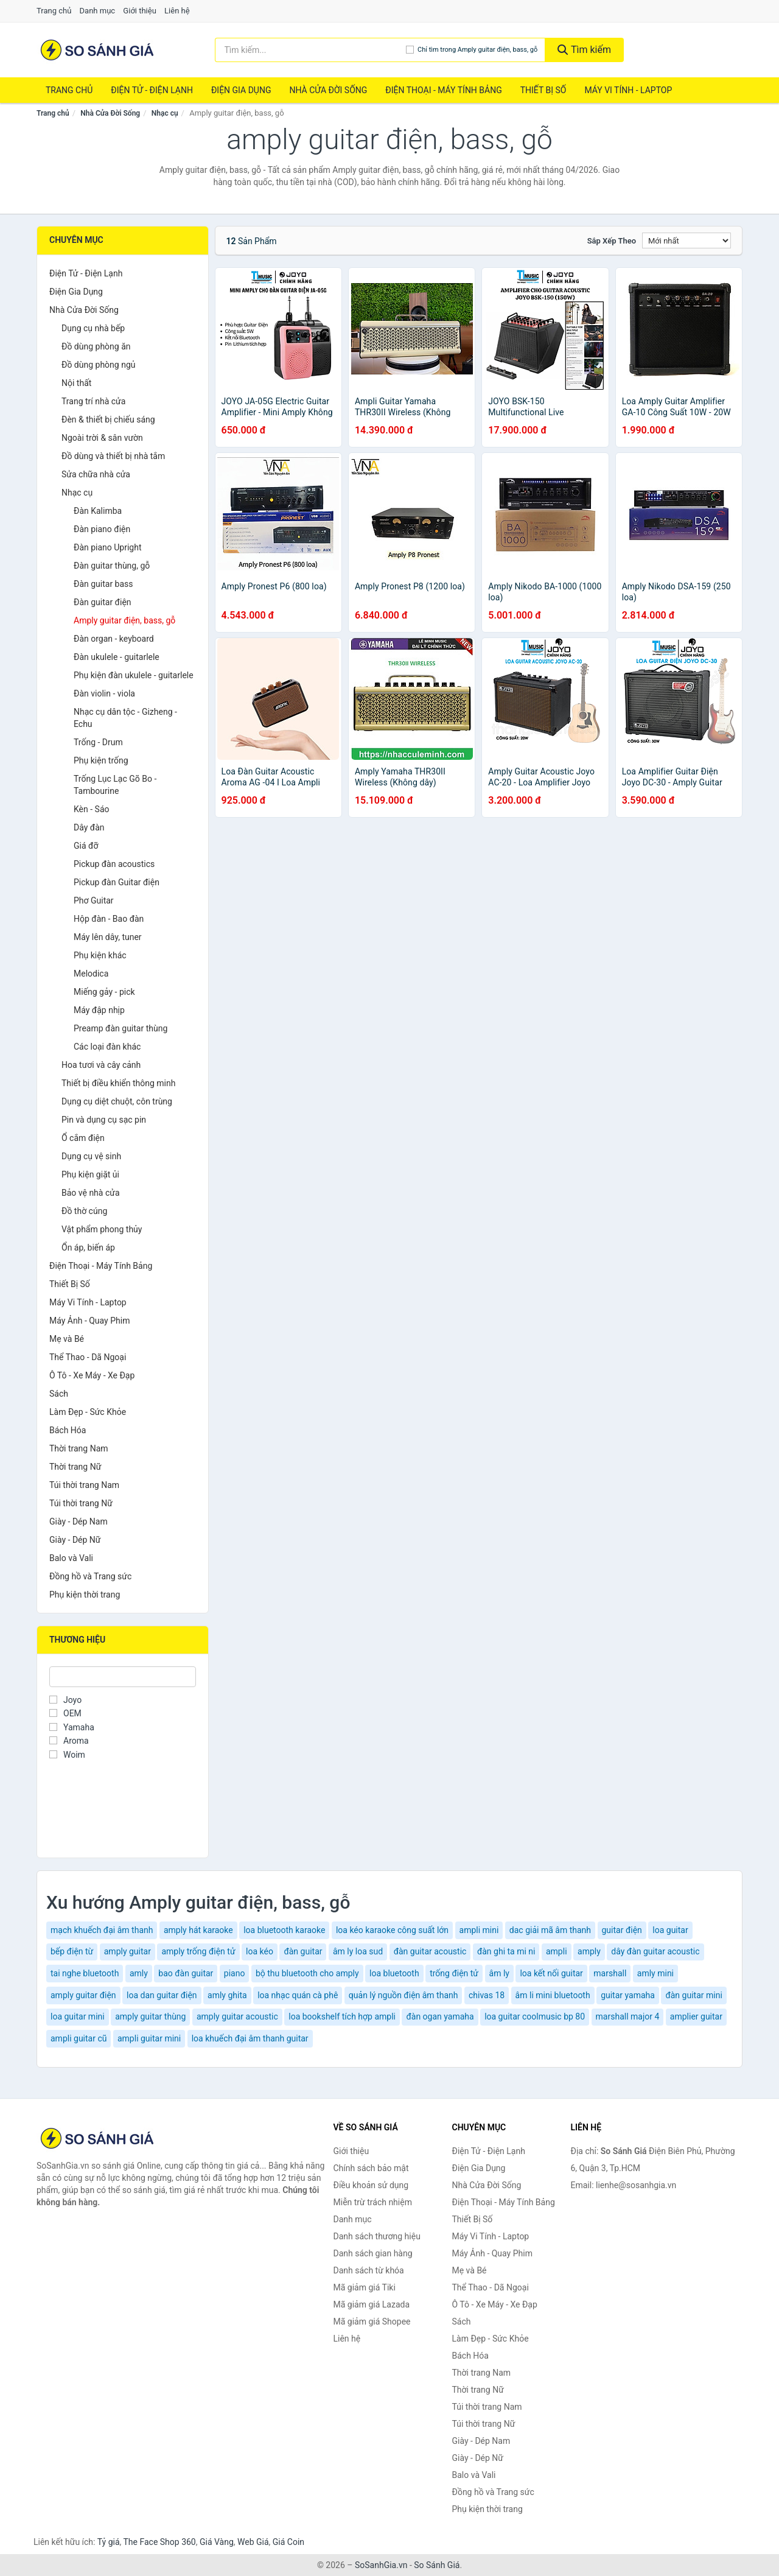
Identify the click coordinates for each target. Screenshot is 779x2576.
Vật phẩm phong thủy (101, 1229)
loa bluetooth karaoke (284, 1930)
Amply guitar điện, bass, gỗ (124, 620)
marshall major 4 (628, 2016)
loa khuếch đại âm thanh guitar (250, 2038)
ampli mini (479, 1930)
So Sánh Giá (436, 2565)
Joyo (65, 1700)
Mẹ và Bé (66, 1339)
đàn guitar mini (693, 1995)
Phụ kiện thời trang (84, 1594)
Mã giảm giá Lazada (372, 2304)
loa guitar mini (78, 2016)
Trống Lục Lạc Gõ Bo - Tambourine (115, 785)
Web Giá (253, 2542)
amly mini (655, 1973)
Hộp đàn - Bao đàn (109, 919)
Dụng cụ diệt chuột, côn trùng (116, 1101)
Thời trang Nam (78, 1448)
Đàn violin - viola (104, 693)
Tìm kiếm (584, 49)
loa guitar (670, 1930)
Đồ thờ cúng (84, 1211)
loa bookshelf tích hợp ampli (342, 2016)
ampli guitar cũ (79, 2038)
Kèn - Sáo (92, 809)
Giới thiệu (139, 10)
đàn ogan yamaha (439, 2016)
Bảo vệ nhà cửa (90, 1193)
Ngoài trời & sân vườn (102, 438)
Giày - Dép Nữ (75, 1540)
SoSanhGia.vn (381, 2565)
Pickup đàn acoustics (114, 864)
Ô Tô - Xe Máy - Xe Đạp (91, 1375)
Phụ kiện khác (100, 955)
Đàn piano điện (102, 529)
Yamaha (71, 1727)
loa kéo (259, 1951)
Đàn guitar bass (103, 584)
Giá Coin (288, 2542)
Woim (67, 1755)
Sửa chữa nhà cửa (95, 474)
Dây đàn (89, 827)
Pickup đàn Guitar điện (116, 882)
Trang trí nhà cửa (93, 401)
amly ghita (227, 1995)
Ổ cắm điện (83, 1138)
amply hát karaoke (198, 1930)
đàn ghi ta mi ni (506, 1951)
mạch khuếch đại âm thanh (102, 1930)
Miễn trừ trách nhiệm (373, 2202)
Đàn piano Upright (108, 547)
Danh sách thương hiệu (377, 2236)
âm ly (499, 1973)
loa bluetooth (394, 1973)
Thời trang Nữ (75, 1467)
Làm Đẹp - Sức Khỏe (87, 1412)
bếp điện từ (72, 1951)
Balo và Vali (71, 1558)
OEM (65, 1713)
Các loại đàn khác (107, 1046)
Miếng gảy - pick (104, 992)
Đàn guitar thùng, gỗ (112, 565)
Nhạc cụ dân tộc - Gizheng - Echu (125, 718)
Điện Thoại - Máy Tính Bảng (443, 90)
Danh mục (98, 10)
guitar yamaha (628, 1995)
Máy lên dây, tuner (108, 937)
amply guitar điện (83, 1995)
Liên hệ (177, 10)
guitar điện (622, 1930)
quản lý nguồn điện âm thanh (403, 1995)
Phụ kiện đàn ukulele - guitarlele (134, 675)
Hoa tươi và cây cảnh (101, 1065)
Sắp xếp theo (611, 240)
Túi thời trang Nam (84, 1485)
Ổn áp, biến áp (88, 1247)
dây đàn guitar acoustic (655, 1951)
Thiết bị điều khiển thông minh (118, 1083)
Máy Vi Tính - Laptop (628, 90)
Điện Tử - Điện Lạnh (152, 90)
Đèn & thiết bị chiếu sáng (108, 419)
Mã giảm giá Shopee (372, 2321)
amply (589, 1951)
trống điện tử (454, 1973)
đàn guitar (303, 1951)
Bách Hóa (67, 1430)
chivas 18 (487, 1995)
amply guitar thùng (150, 2016)
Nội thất (76, 383)
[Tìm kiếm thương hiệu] (311, 50)
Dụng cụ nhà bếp (93, 328)
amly (139, 1973)
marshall (609, 1973)
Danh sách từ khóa (369, 2270)
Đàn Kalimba (98, 511)
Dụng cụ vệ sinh (91, 1156)
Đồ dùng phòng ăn (96, 346)
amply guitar (127, 1951)
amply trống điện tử (198, 1951)
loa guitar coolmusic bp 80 (534, 2016)
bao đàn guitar (185, 1973)
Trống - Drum (98, 742)
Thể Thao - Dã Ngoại (87, 1357)
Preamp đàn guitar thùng (120, 1028)
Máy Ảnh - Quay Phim (89, 1320)
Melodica (91, 973)
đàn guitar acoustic (430, 1951)
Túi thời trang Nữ (81, 1503)
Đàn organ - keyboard (114, 639)
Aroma (69, 1741)
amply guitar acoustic (237, 2016)
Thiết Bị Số (543, 90)
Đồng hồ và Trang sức (90, 1576)
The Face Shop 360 (159, 2542)
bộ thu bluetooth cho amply (307, 1973)
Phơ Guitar (94, 900)
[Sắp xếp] (686, 240)
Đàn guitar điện (102, 602)
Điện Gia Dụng (241, 90)
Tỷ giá (108, 2542)
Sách (58, 1394)
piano (234, 1973)
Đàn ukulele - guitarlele (116, 657)
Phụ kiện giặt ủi (90, 1174)
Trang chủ (54, 10)
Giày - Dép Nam (78, 1521)
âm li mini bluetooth (552, 1995)
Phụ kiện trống (101, 760)
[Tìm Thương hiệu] (122, 1676)
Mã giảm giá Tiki (365, 2287)
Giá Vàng (217, 2542)
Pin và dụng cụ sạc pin (103, 1120)
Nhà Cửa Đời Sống (328, 90)
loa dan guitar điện (162, 1995)
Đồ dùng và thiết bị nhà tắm (113, 456)
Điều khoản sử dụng (371, 2185)
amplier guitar (696, 2016)
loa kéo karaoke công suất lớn (392, 1930)
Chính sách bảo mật (371, 2168)
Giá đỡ (86, 846)
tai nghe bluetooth (85, 1973)
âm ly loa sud (358, 1951)
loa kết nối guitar (551, 1973)
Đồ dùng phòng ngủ (98, 365)
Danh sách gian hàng (373, 2253)
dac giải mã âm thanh (550, 1930)
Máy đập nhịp (99, 1010)
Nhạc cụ (165, 113)
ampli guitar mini (149, 2038)
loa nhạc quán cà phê (297, 1995)
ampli (556, 1951)
